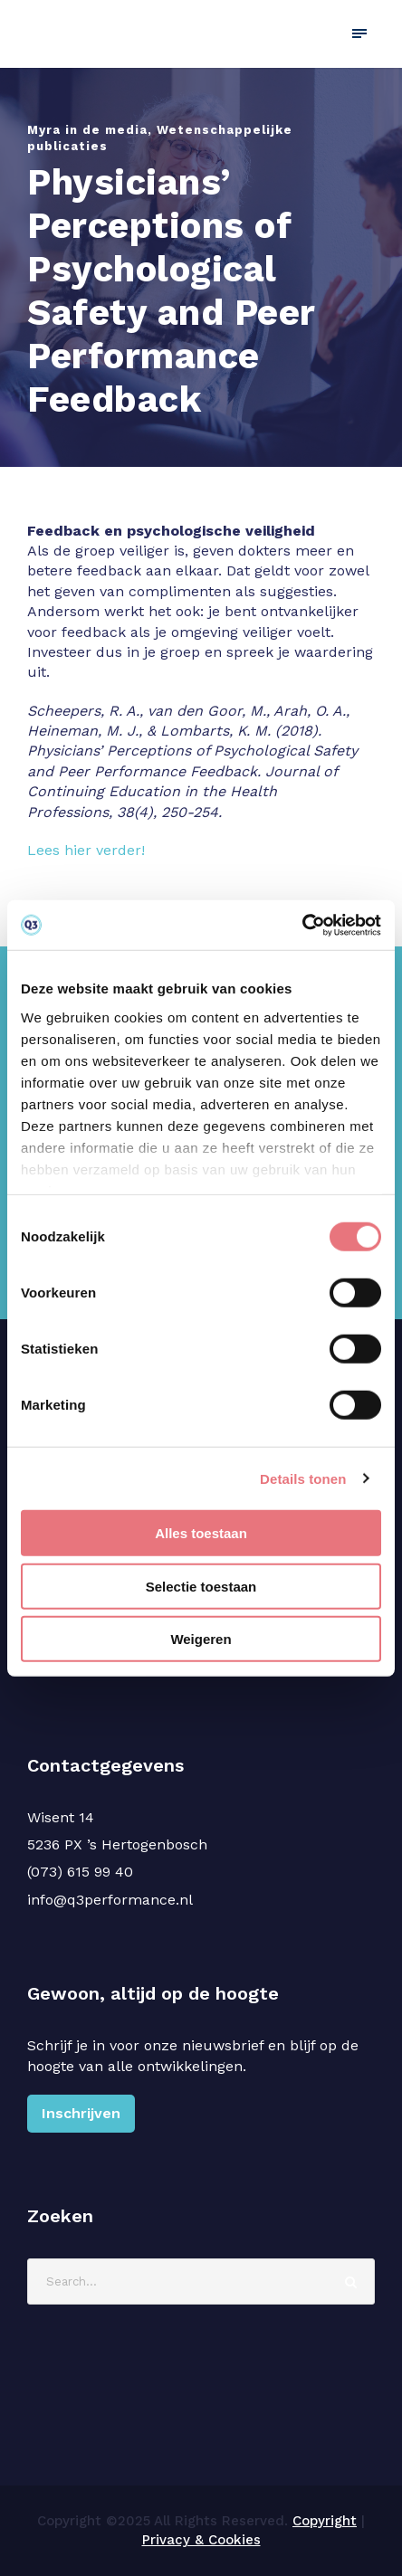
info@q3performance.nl (110, 1899)
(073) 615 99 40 (80, 1871)
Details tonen (303, 1478)
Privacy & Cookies (201, 2540)
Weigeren (200, 1639)
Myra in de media (87, 130)
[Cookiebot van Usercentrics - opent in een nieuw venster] (302, 924)
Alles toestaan (201, 1533)
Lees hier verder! (86, 850)
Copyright (324, 2521)
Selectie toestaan (201, 1585)
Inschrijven (81, 2113)
